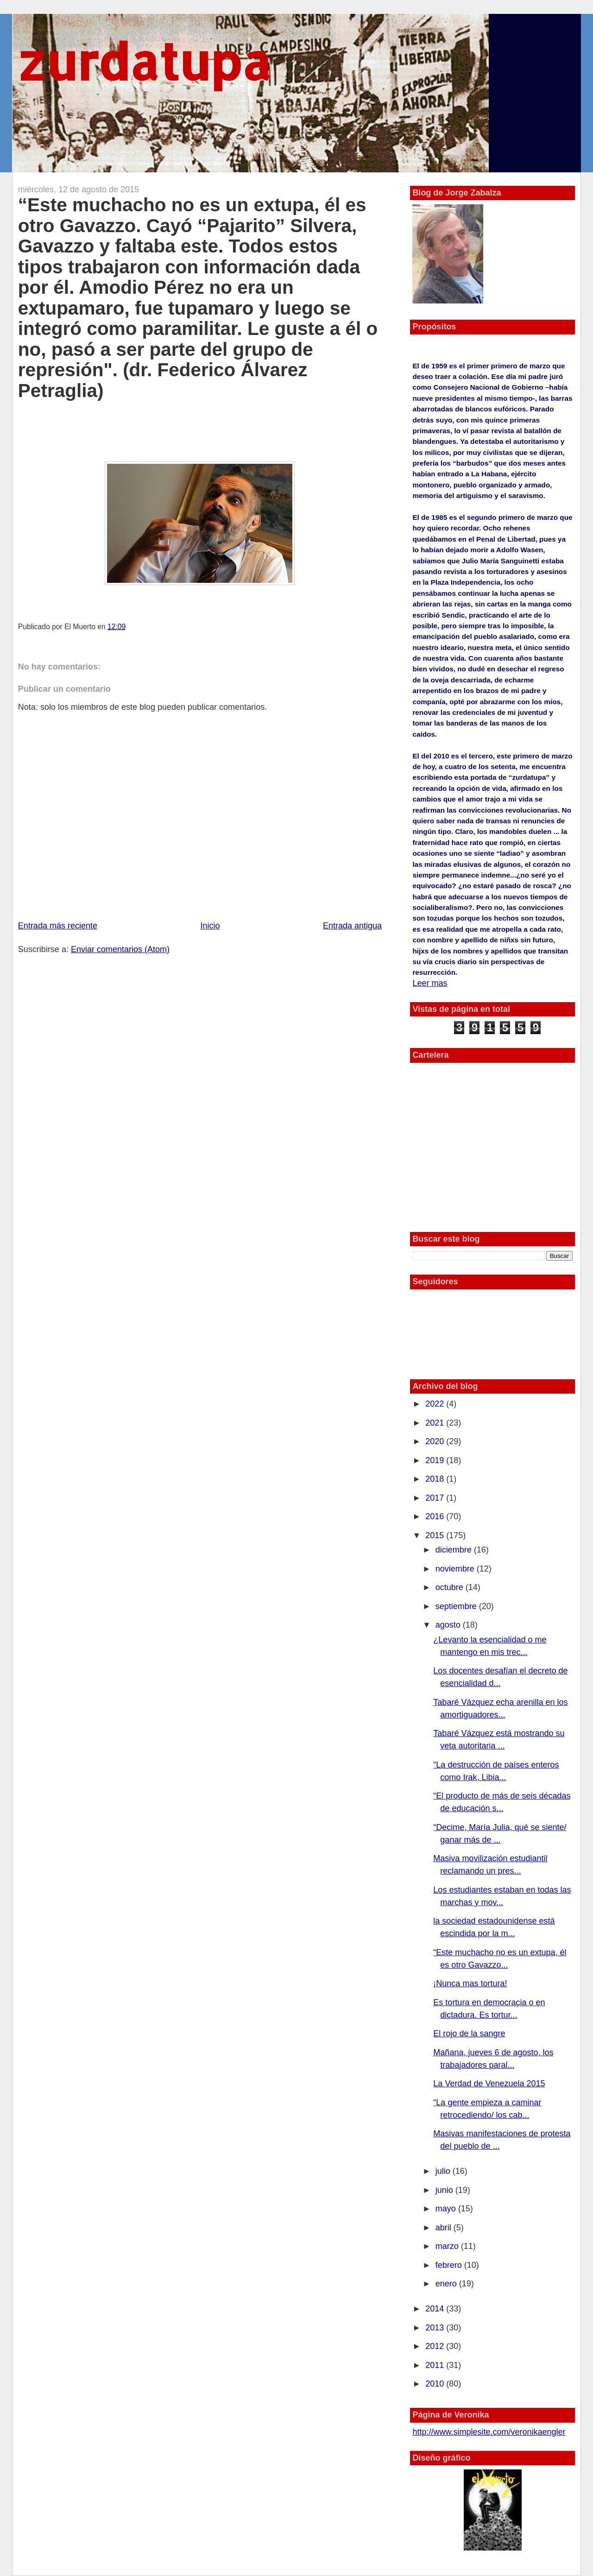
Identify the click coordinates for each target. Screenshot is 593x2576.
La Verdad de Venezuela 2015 (489, 2083)
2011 (435, 2365)
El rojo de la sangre (469, 2033)
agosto (449, 1624)
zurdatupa (144, 61)
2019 (435, 1460)
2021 (435, 1422)
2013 (435, 2327)
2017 (435, 1498)
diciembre (454, 1549)
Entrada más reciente (57, 925)
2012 (435, 2346)
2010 (435, 2383)
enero (447, 2283)
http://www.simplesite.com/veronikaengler (488, 2432)
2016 (435, 1516)
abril (444, 2227)
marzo (448, 2246)
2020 (435, 1441)
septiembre (457, 1606)
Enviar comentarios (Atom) (120, 949)
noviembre (456, 1568)
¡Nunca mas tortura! (470, 1983)
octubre (450, 1587)
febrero (449, 2265)
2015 (435, 1535)
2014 (435, 2308)
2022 (435, 1403)
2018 (435, 1479)
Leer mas (429, 983)
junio (445, 2190)
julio (444, 2171)
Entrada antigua (352, 925)
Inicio (210, 925)
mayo (446, 2208)
